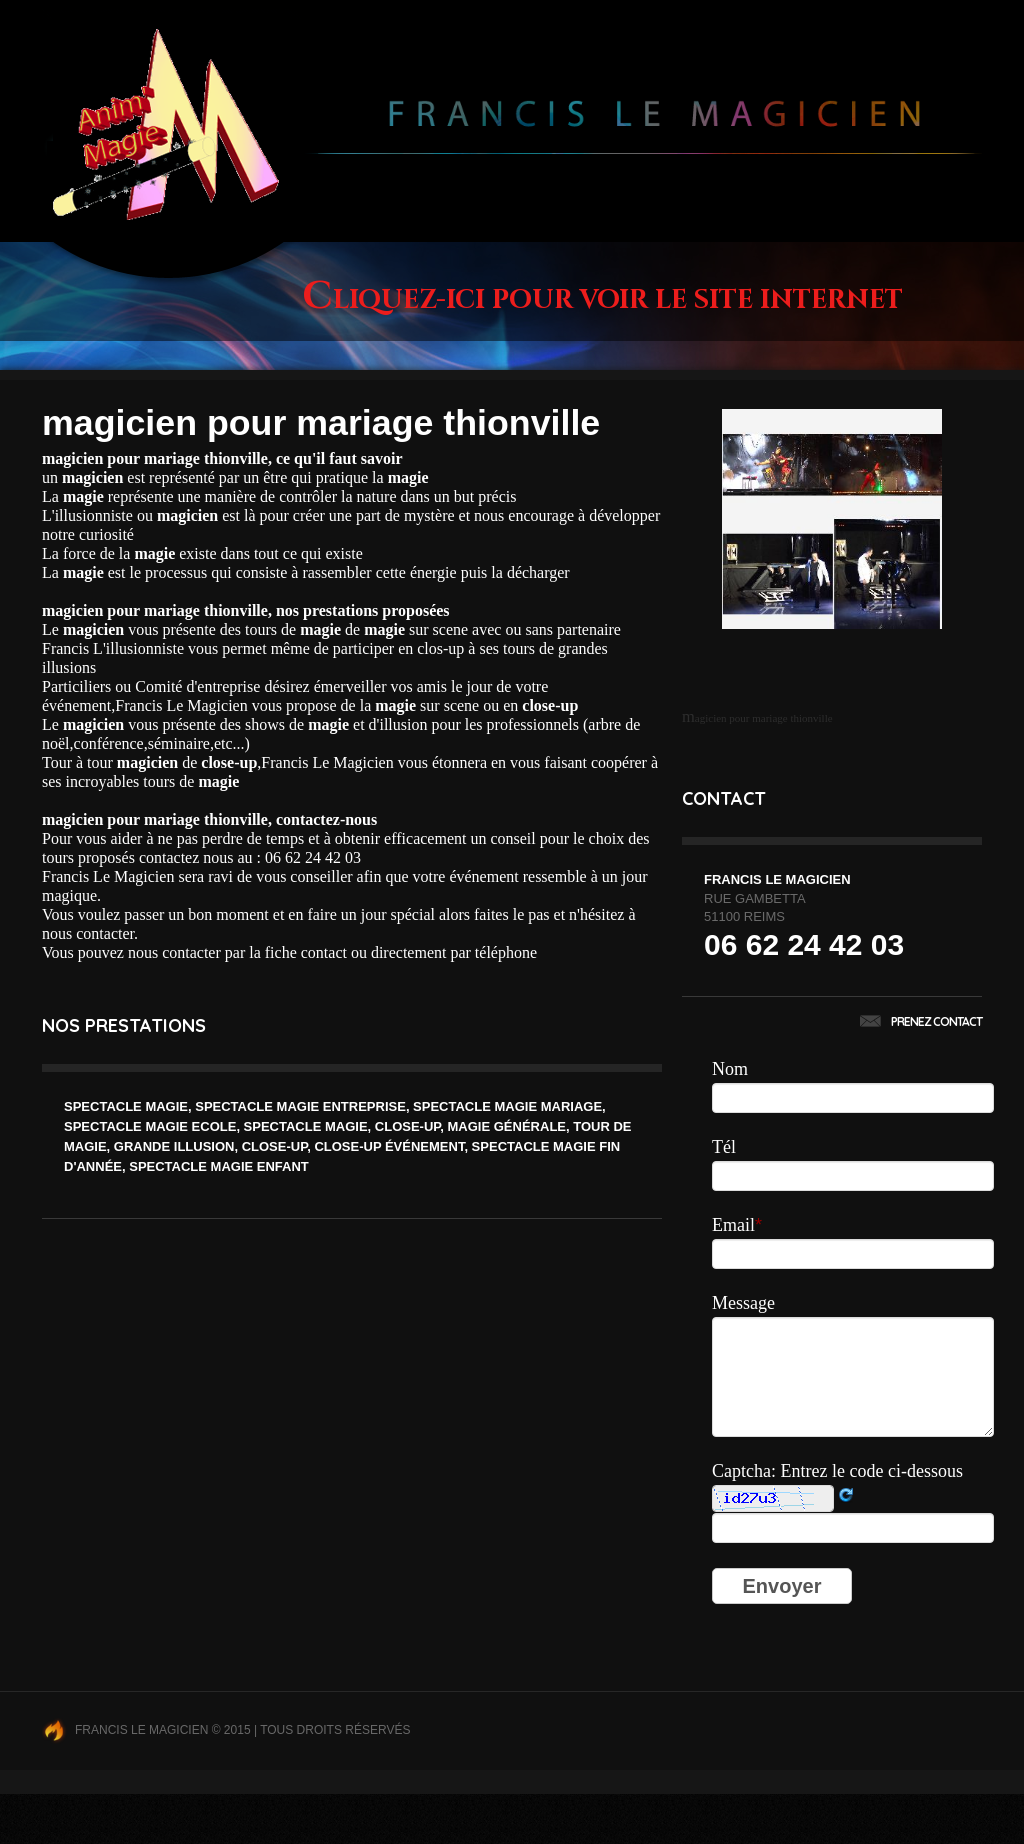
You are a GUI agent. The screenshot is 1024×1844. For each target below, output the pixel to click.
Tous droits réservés (335, 1730)
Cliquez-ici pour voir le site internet (602, 300)
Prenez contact (921, 1021)
